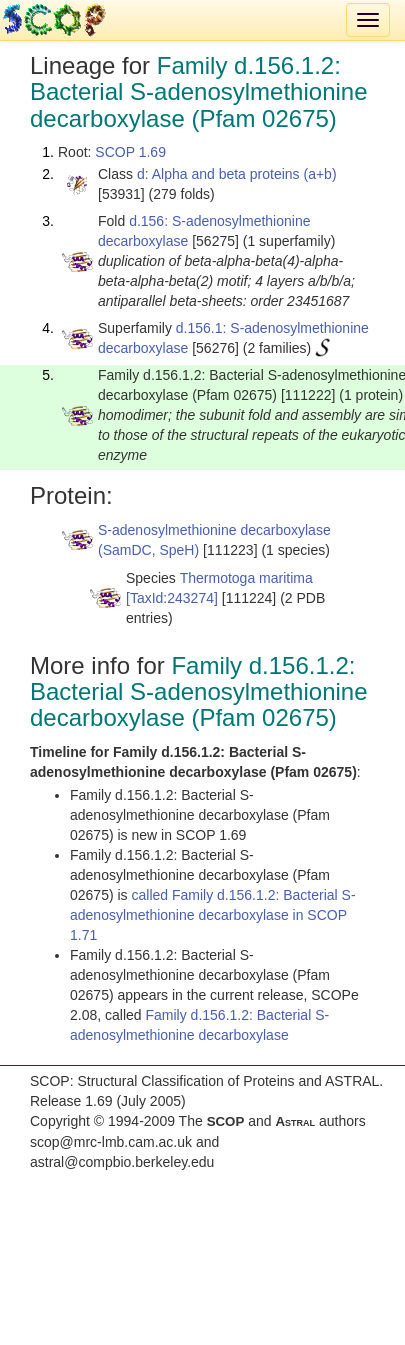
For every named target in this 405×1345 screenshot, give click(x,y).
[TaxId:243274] (172, 598)
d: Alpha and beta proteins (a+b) (237, 174)
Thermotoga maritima (246, 578)
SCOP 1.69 (130, 152)
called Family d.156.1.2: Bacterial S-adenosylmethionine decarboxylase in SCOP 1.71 (213, 915)
